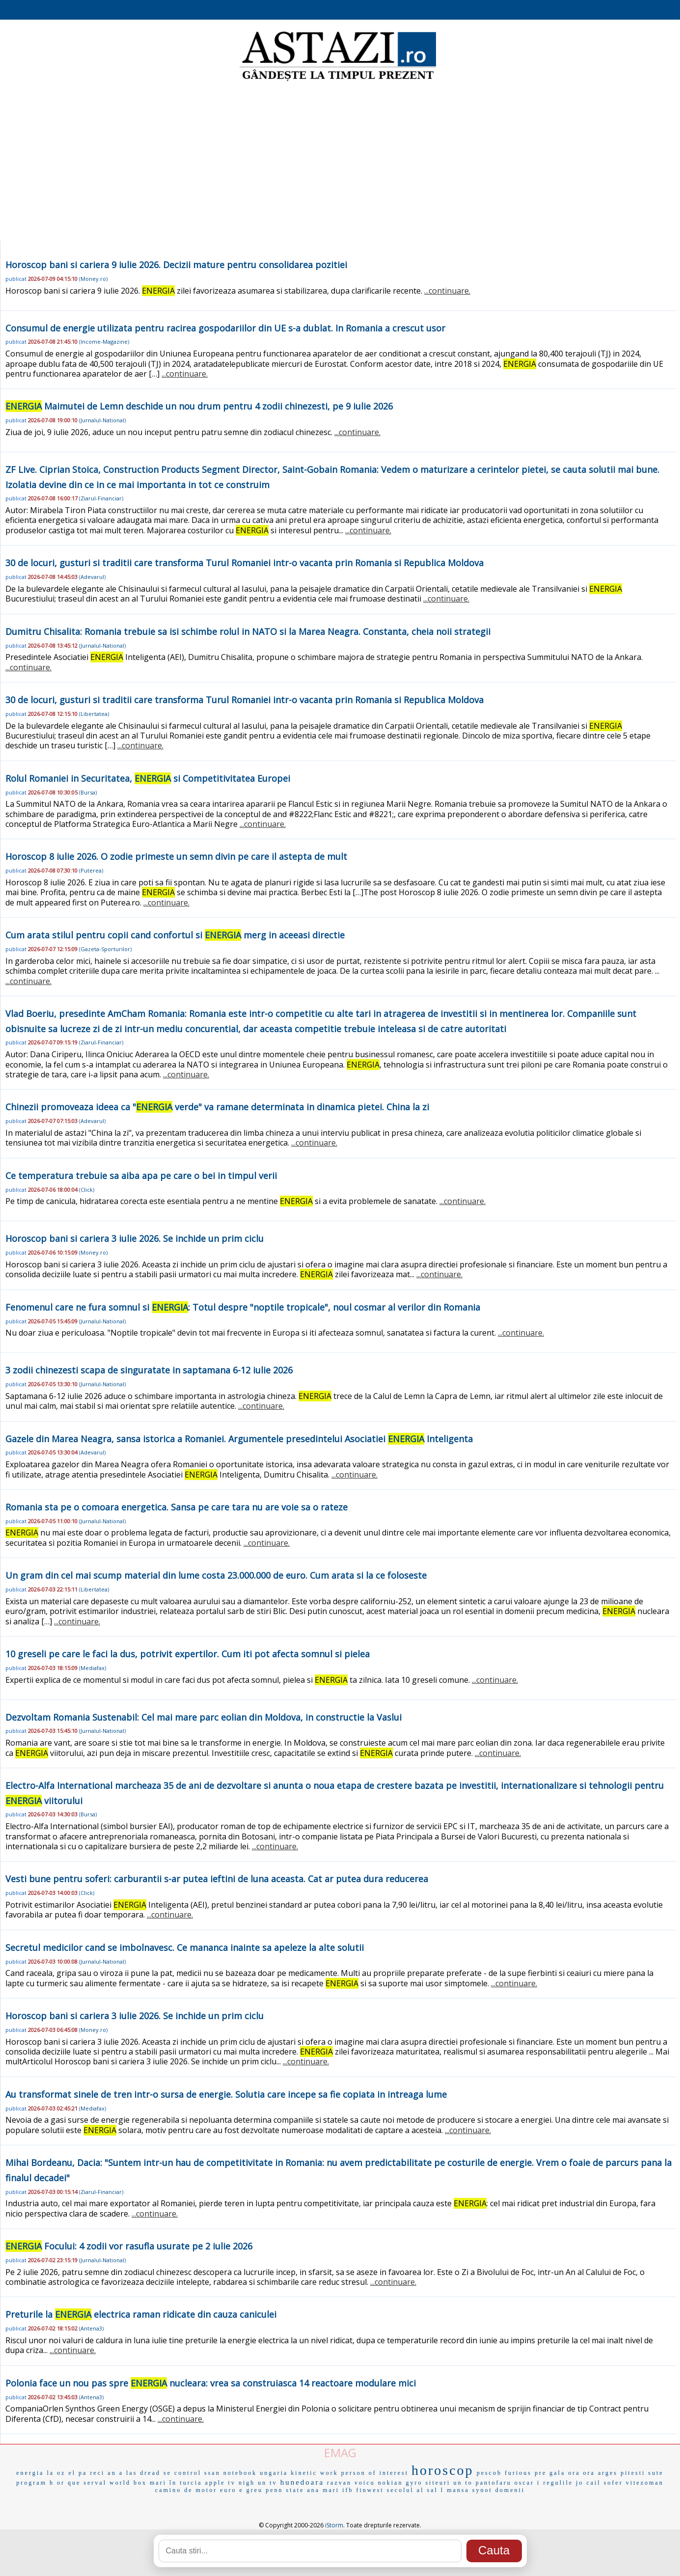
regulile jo (563, 2482)
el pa (77, 2472)
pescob (489, 2472)
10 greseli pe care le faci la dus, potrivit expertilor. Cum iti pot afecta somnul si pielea (187, 1654)
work (329, 2472)
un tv (267, 2482)
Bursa (88, 792)
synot (482, 2490)
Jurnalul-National (102, 420)
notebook (240, 2472)
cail (593, 2482)
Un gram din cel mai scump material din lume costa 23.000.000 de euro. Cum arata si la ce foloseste (216, 1575)
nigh (247, 2482)
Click (87, 1189)
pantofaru (494, 2482)
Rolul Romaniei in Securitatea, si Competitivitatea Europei (147, 778)
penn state (285, 2490)
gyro (414, 2482)
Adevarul (92, 576)
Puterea (91, 870)
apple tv (220, 2482)
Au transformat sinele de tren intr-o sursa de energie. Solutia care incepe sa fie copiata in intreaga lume (226, 2094)
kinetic (304, 2472)
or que (69, 2482)
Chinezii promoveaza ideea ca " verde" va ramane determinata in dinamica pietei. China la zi (217, 1107)
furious (518, 2472)
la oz (56, 2472)
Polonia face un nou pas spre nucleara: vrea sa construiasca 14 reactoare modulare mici (210, 2383)
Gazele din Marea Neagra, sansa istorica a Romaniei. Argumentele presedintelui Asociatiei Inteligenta (239, 1439)
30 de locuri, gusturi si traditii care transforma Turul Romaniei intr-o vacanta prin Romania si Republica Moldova (244, 563)
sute (655, 2472)
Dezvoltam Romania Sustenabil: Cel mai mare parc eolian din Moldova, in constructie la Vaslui (203, 1717)
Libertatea (94, 713)
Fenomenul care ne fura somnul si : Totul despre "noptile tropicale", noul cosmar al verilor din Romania (242, 1307)
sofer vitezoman (634, 2482)
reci (97, 2472)
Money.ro (93, 278)
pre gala (550, 2472)
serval (95, 2482)
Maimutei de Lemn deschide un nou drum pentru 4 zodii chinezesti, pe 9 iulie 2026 (199, 406)
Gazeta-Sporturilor (105, 949)
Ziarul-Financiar (101, 498)
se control (182, 2472)
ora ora (581, 2472)
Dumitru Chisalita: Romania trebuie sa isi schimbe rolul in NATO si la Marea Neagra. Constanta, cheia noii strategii (247, 631)
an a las (122, 2472)
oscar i (528, 2482)
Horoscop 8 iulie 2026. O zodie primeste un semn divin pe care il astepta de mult (176, 856)
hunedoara (302, 2482)
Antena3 (91, 2328)
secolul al (405, 2490)
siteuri (437, 2482)
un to (462, 2482)
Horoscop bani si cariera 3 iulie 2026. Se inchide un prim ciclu (134, 1238)
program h (35, 2482)
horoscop (442, 2470)
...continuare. (447, 290)
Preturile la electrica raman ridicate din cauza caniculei (140, 2314)
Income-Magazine (104, 341)
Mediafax (93, 1668)
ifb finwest (363, 2490)
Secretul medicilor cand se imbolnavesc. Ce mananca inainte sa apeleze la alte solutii (184, 1947)
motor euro (216, 2490)
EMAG (340, 2452)
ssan (212, 2472)
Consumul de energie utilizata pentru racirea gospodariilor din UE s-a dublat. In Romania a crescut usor (225, 328)
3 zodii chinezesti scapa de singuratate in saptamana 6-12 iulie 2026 (149, 1370)
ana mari (323, 2490)
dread (150, 2472)
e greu (251, 2490)
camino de (174, 2490)
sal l (435, 2490)
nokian (390, 2482)
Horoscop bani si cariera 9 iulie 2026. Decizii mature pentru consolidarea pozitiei (176, 265)
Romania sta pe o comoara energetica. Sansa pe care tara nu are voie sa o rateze (176, 1507)
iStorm (334, 2525)
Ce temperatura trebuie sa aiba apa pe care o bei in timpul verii (141, 1175)
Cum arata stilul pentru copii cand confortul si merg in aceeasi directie (175, 935)
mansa (458, 2490)
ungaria (274, 2472)
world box (128, 2482)
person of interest (374, 2472)
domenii (510, 2490)
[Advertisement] (340, 162)
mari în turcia (176, 2482)
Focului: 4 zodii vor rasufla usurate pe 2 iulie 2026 (128, 2246)
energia (30, 2472)
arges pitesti (621, 2472)
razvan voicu (351, 2482)
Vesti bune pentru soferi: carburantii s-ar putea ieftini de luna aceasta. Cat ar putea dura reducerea (216, 1879)
